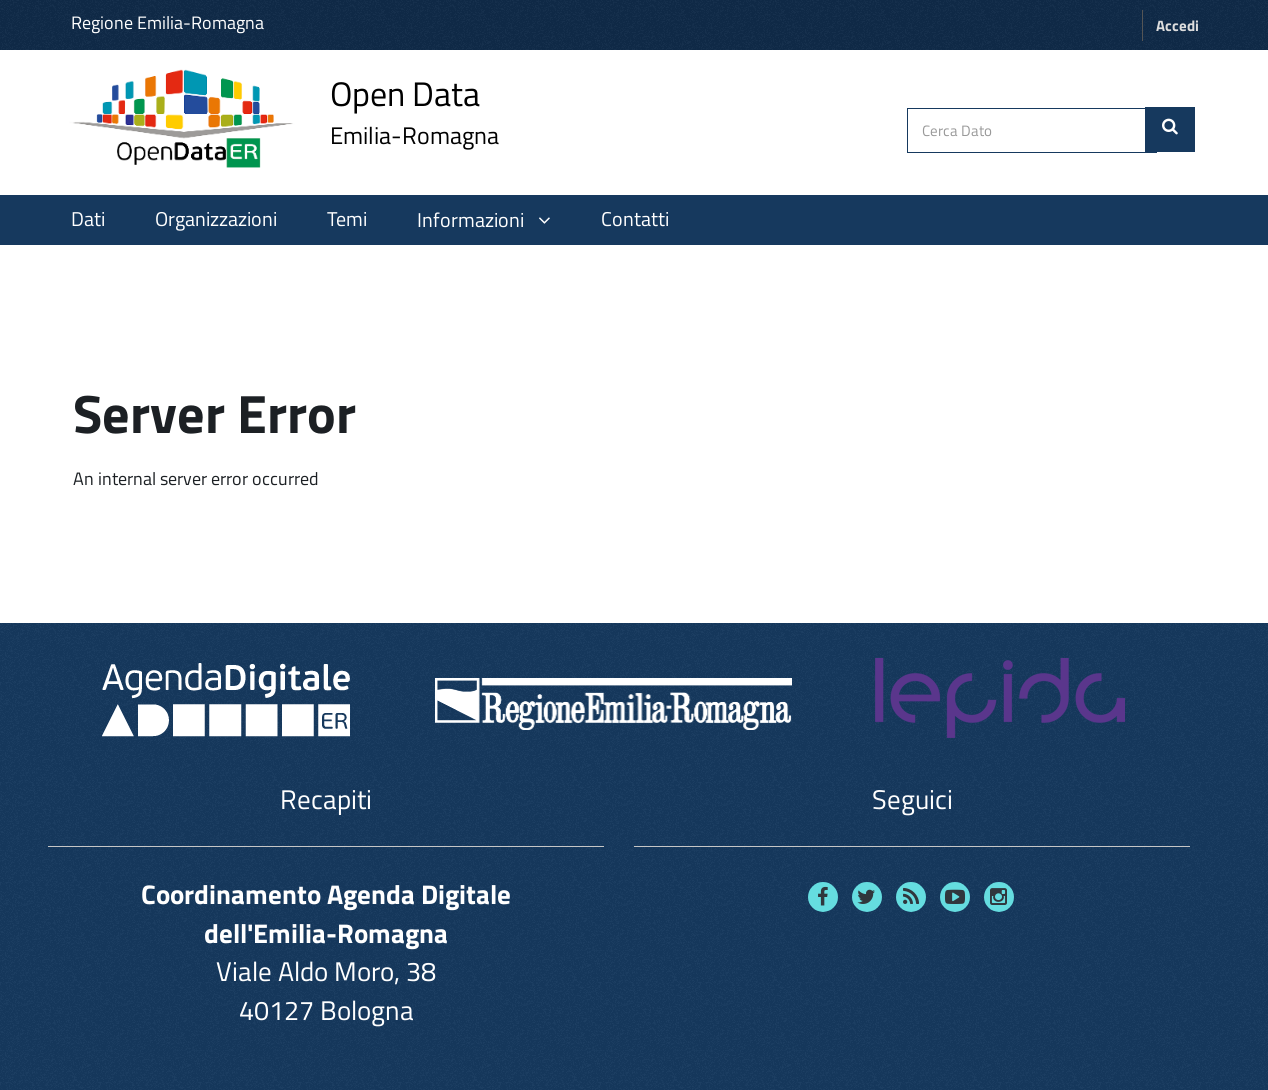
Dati (88, 219)
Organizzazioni (216, 219)
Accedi (1177, 25)
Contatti (635, 219)
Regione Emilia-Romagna (167, 22)
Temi (347, 219)
